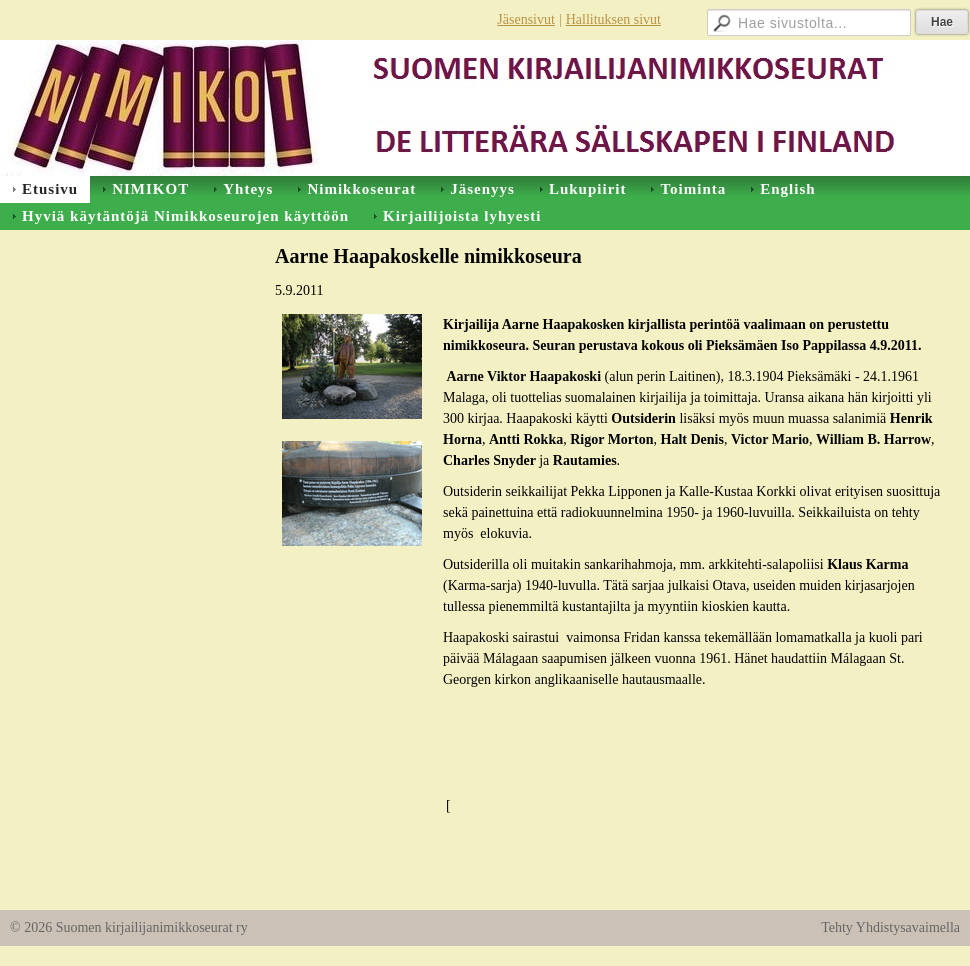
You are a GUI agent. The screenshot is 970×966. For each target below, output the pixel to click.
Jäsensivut (526, 19)
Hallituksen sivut (613, 19)
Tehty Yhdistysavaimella (890, 927)
